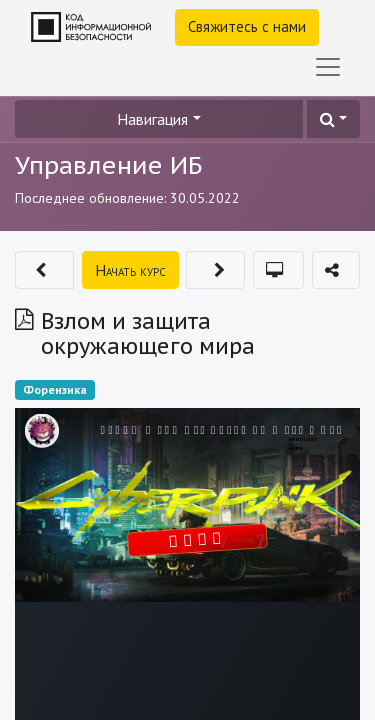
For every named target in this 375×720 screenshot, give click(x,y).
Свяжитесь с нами (247, 26)
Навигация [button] (152, 119)
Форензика (55, 389)
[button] (333, 119)
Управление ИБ (108, 165)
